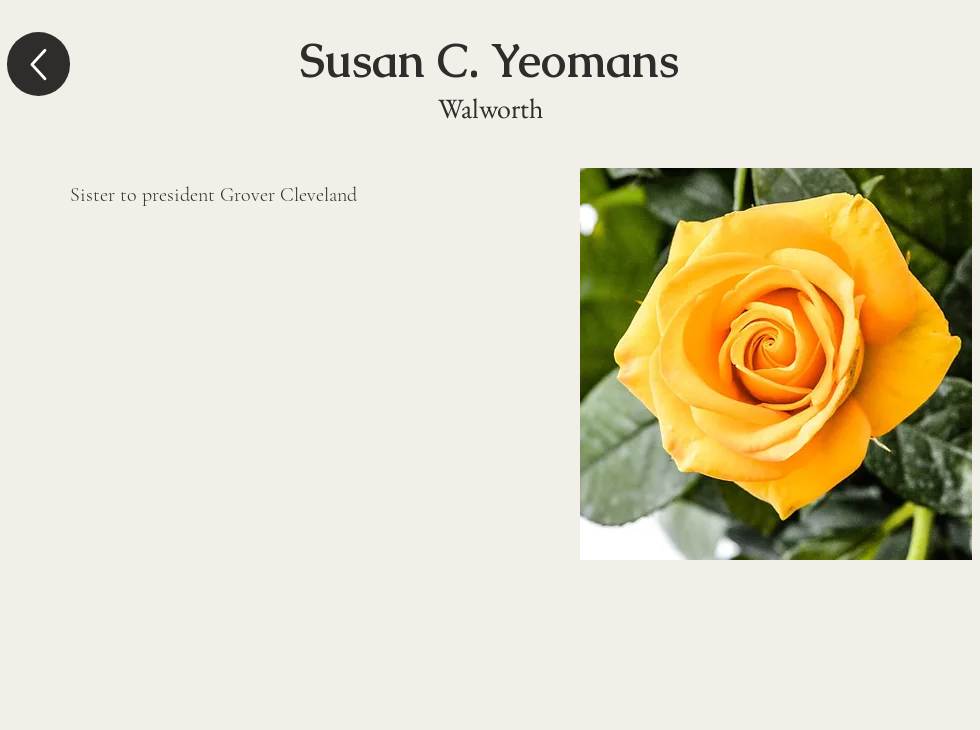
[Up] (38, 64)
